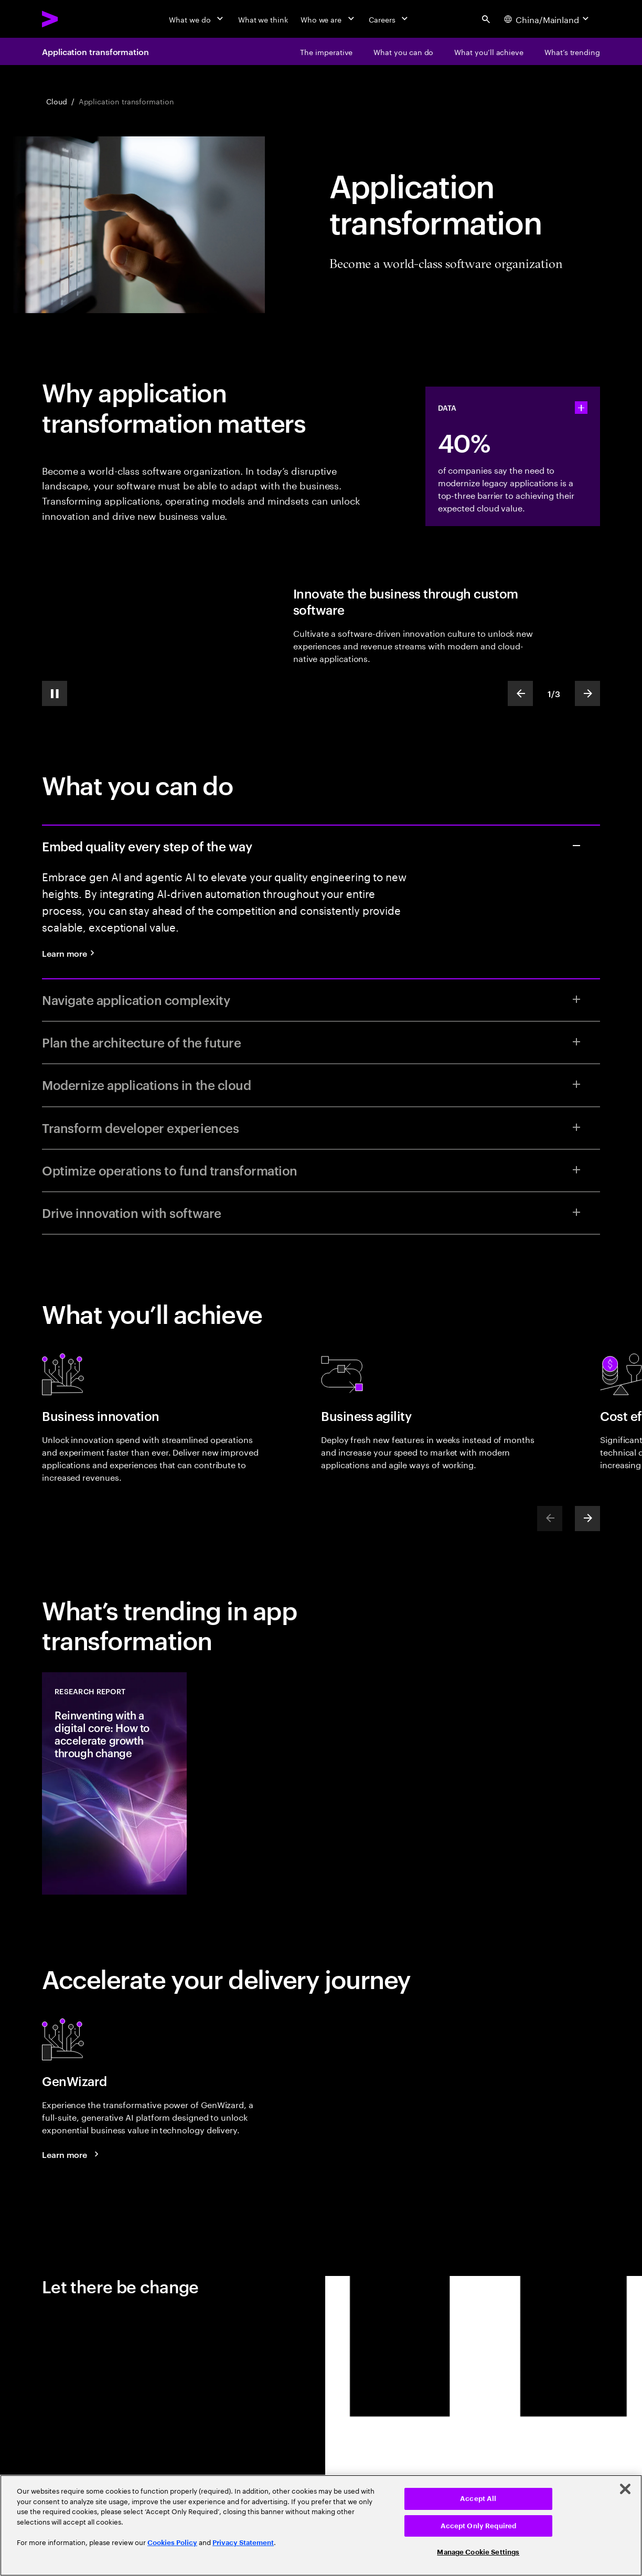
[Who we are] (328, 19)
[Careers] (389, 19)
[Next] (587, 1518)
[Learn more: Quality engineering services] (72, 953)
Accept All (478, 2498)
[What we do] (197, 19)
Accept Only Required (479, 2525)
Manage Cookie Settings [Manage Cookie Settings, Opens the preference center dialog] (478, 2552)
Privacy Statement (243, 2542)
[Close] (625, 2488)
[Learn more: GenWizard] (72, 2154)
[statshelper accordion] (581, 407)
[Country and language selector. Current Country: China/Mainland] (548, 18)
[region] (321, 2525)
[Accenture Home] (74, 18)
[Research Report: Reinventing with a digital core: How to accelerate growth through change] (114, 1783)
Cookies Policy (172, 2542)
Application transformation (95, 51)
